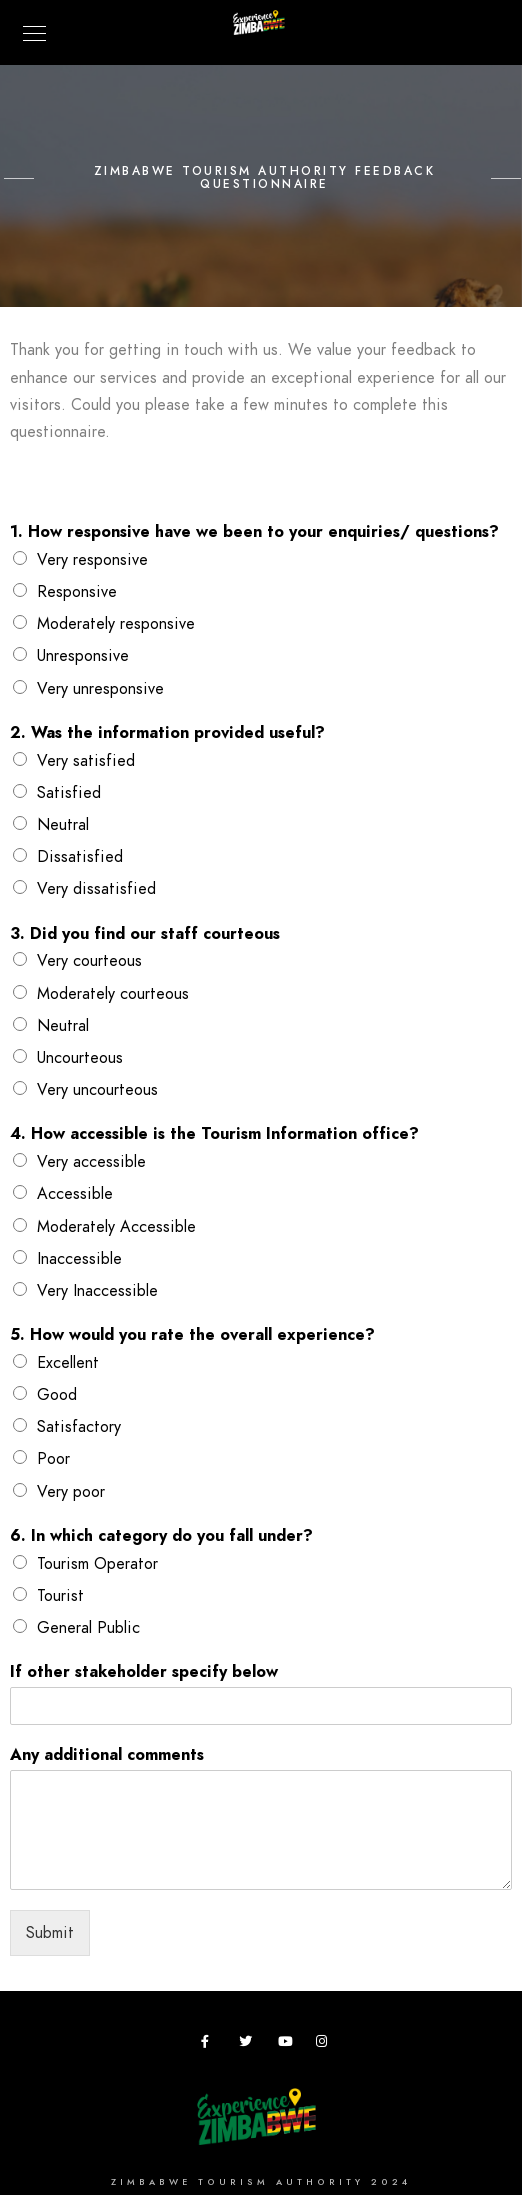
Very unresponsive (100, 689)
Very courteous (89, 961)
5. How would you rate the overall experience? (192, 1335)
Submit (50, 1933)
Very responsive (92, 560)
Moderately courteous (113, 994)
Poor (53, 1459)
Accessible (75, 1194)
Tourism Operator (97, 1564)
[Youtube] (288, 2045)
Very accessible (91, 1162)
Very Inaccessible (97, 1291)
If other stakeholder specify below (144, 1672)
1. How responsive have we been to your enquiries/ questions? (254, 532)
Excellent (68, 1363)
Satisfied (69, 793)
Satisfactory (79, 1427)
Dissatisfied (80, 857)
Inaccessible (79, 1259)
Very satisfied (86, 761)
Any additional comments (107, 1755)
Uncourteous (80, 1058)
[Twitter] (249, 2045)
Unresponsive (83, 656)
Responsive (77, 592)
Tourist (60, 1596)
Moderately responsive (116, 624)
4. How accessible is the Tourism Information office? (214, 1134)
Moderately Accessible (116, 1227)
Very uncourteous (97, 1090)
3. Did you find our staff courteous (145, 934)
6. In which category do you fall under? (161, 1536)
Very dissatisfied (96, 889)
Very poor (71, 1492)
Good (57, 1395)
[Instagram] (326, 2045)
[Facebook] (211, 2045)
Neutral (63, 825)
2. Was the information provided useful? (167, 733)
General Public (88, 1628)
